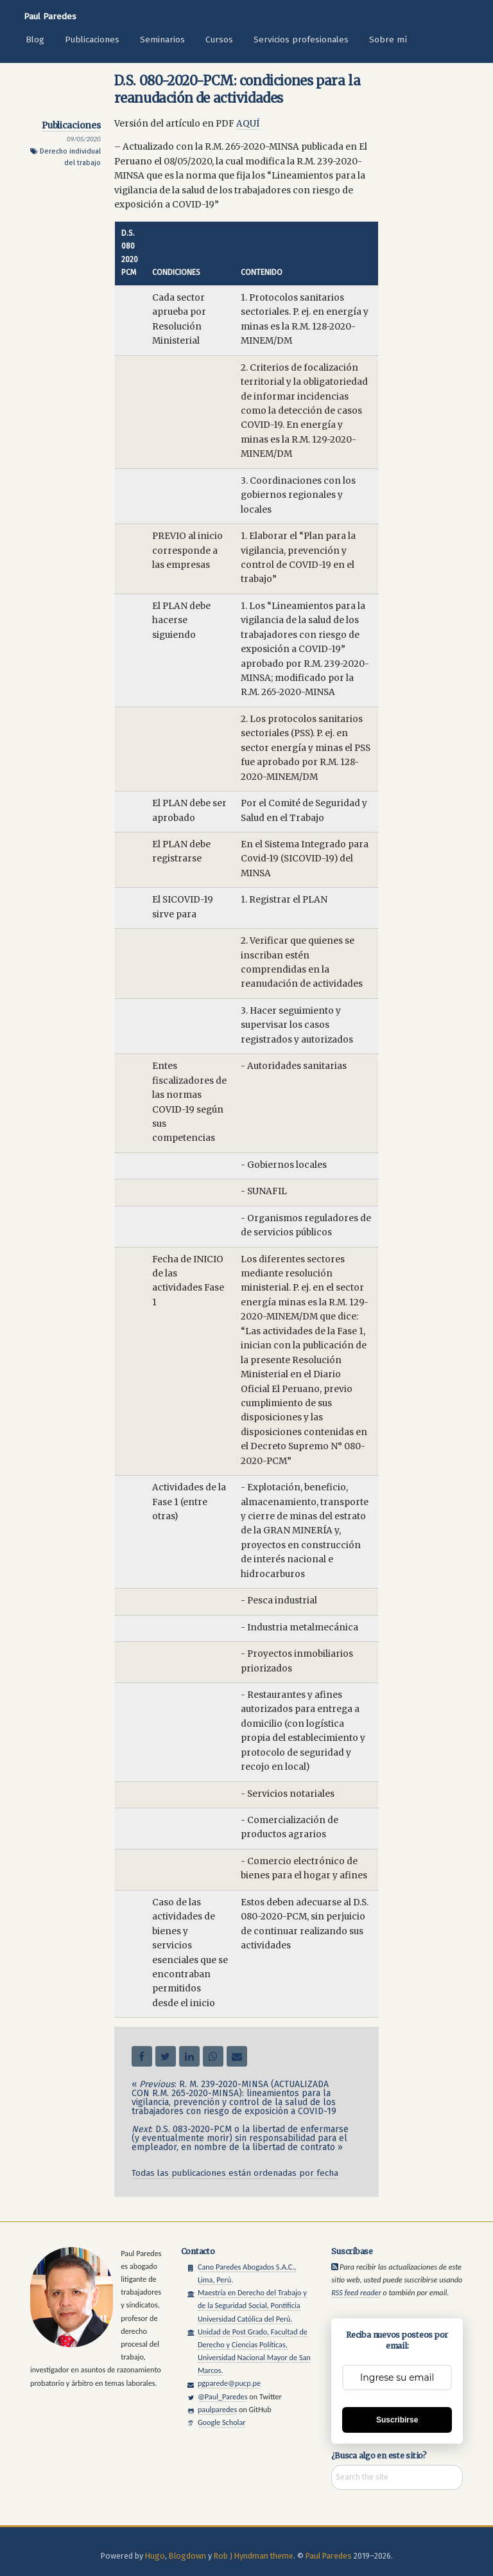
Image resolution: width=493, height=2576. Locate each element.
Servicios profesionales (301, 39)
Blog (35, 39)
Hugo (155, 2556)
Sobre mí (388, 39)
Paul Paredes (50, 16)
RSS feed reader (356, 2292)
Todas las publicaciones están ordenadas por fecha (235, 2172)
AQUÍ (247, 123)
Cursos (219, 39)
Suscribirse (397, 2419)
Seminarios (162, 39)
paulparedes (217, 2409)
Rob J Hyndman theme (253, 2556)
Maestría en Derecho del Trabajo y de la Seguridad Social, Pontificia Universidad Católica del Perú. (252, 2305)
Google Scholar (222, 2422)
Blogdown (187, 2556)
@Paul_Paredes (223, 2396)
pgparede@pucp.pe (229, 2383)
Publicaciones (92, 39)
